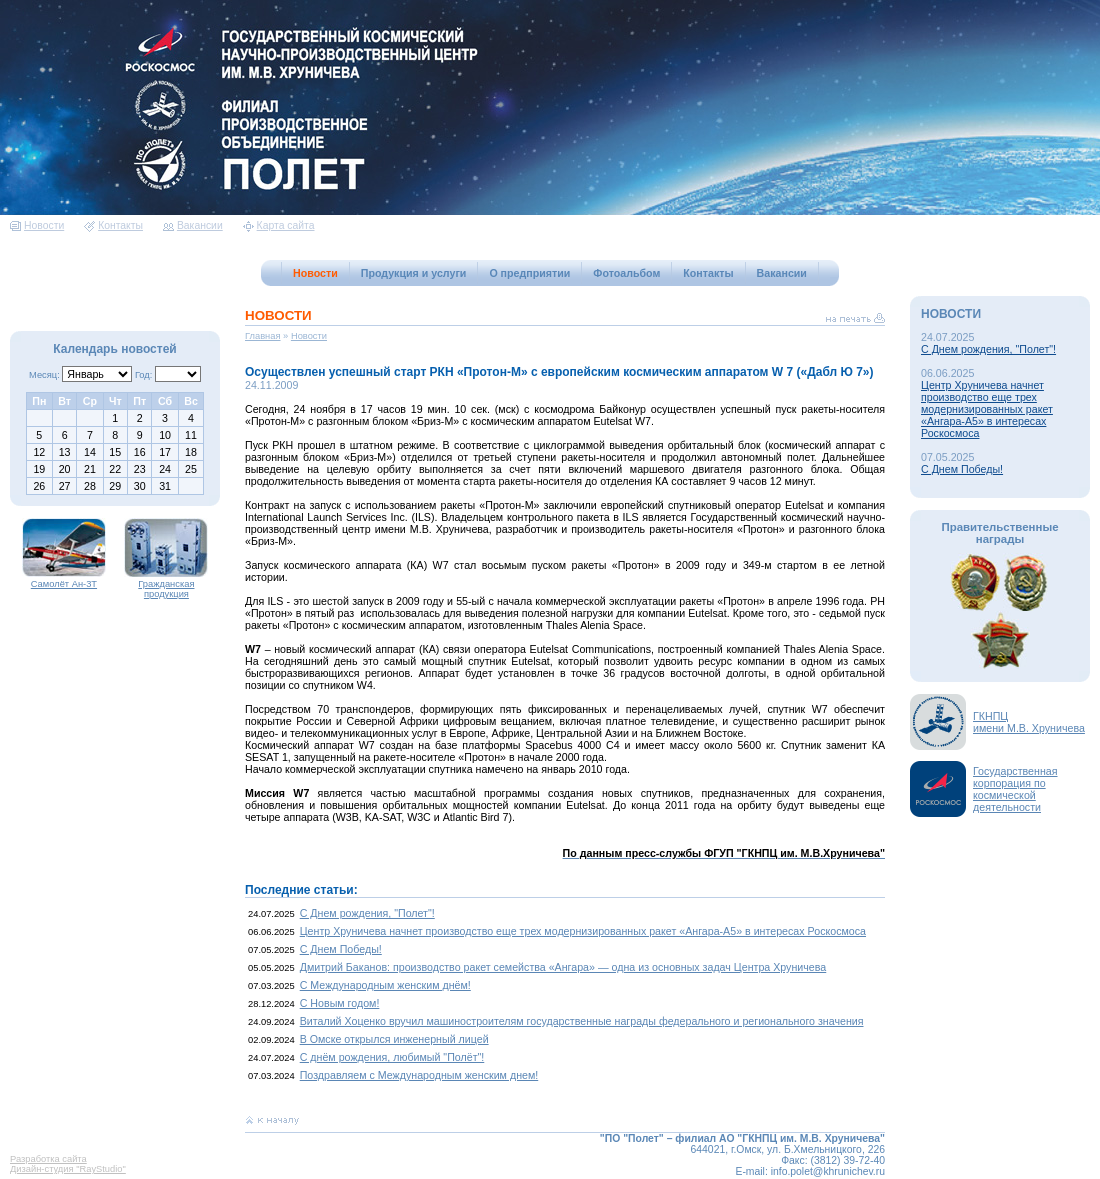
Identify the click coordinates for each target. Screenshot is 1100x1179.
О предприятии (529, 273)
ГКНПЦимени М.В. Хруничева (1029, 722)
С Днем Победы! (341, 949)
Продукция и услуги (414, 273)
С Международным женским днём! (385, 985)
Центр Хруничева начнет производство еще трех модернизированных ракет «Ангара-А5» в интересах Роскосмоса (583, 931)
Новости (37, 225)
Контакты (113, 225)
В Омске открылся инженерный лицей (394, 1039)
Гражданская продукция (166, 585)
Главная (263, 336)
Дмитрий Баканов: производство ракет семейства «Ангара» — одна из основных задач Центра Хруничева (563, 967)
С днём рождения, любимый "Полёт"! (392, 1057)
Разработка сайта (48, 1159)
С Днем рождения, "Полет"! (367, 913)
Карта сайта (279, 225)
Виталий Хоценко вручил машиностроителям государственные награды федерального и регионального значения (582, 1021)
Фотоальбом (626, 273)
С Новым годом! (340, 1003)
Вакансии (193, 225)
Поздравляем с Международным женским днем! (419, 1075)
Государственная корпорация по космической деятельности (1015, 789)
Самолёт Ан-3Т (64, 580)
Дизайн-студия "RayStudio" (68, 1169)
